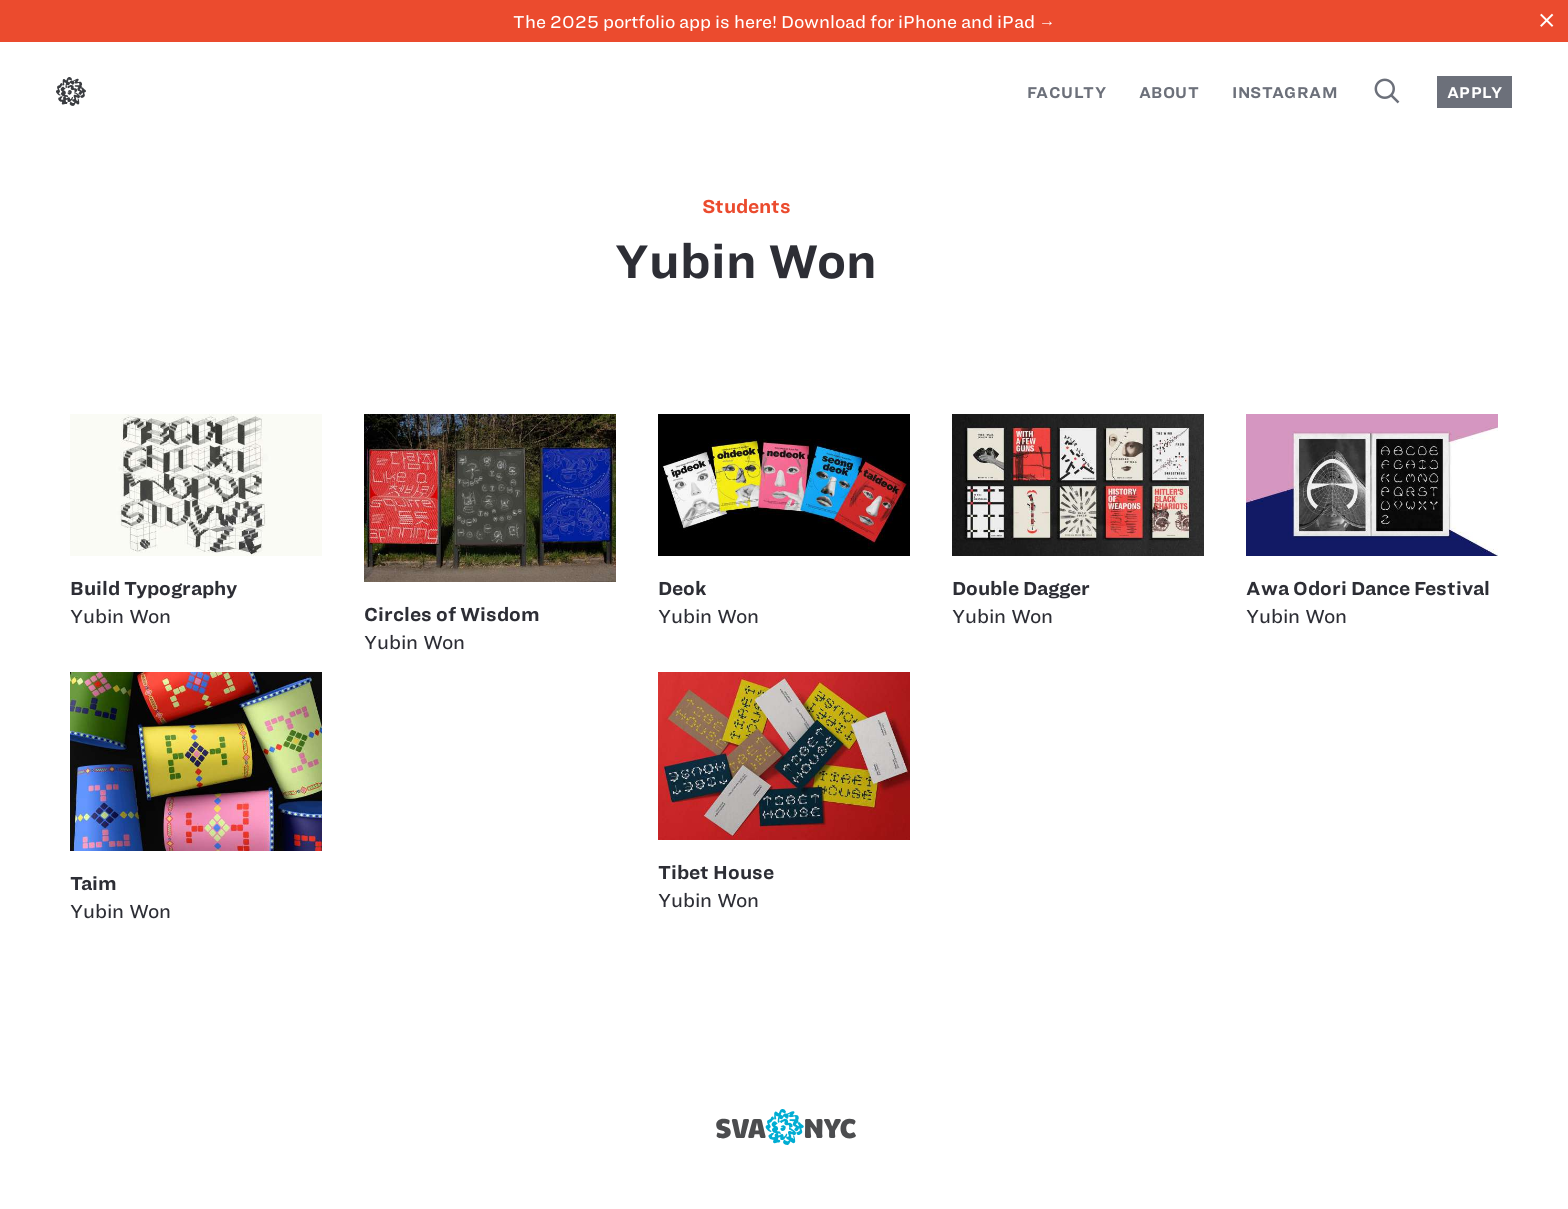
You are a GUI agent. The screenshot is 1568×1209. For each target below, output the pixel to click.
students (746, 207)
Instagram (1285, 92)
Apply (1474, 92)
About (1169, 92)
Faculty (1066, 92)
